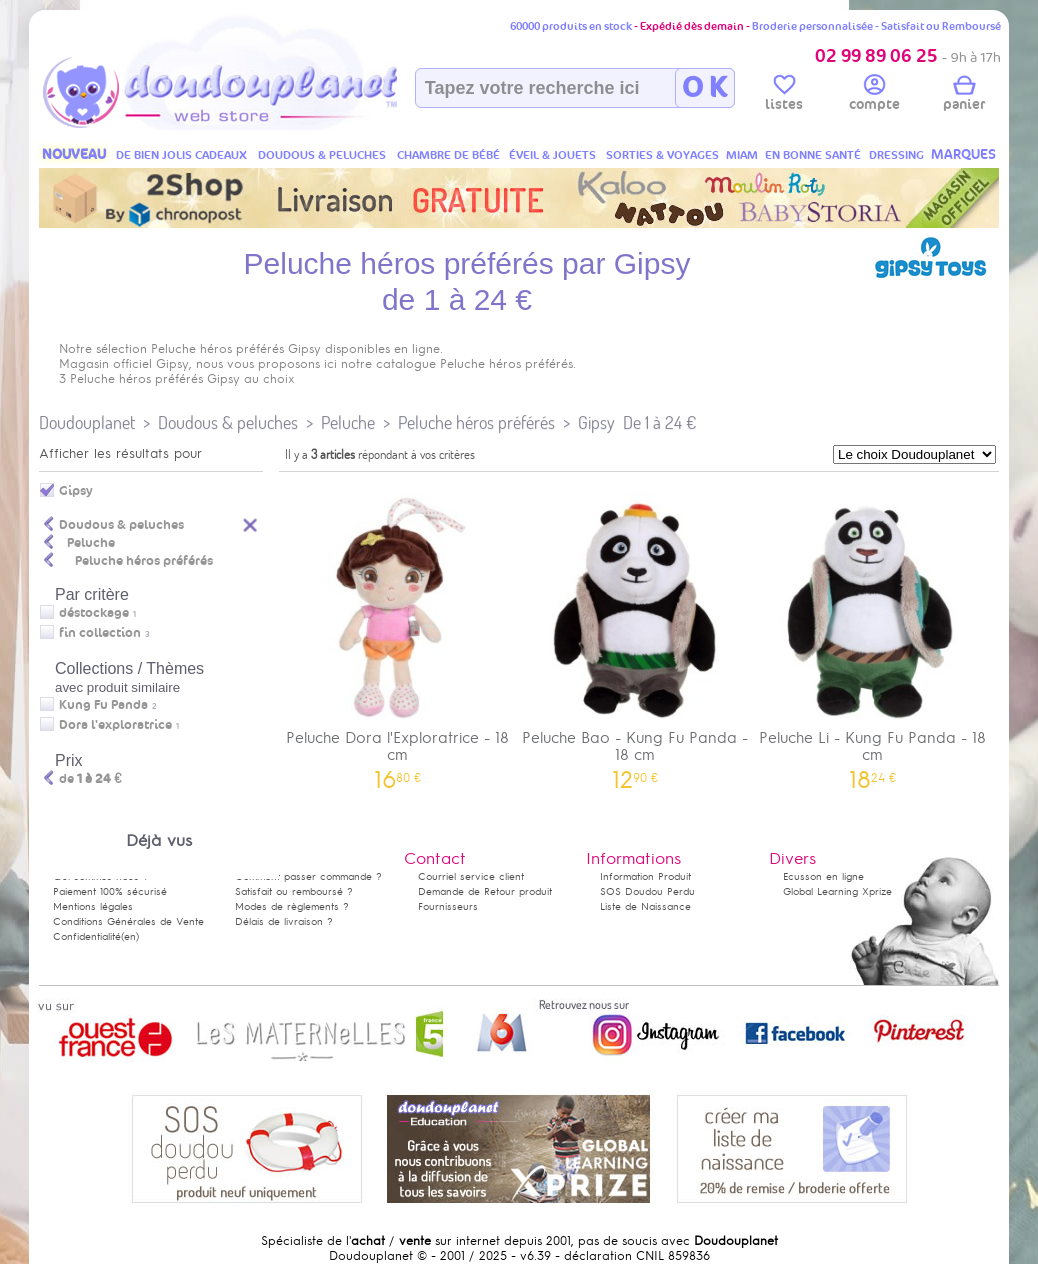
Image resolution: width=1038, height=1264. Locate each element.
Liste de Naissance (645, 906)
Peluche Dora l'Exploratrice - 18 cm (398, 634)
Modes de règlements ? (292, 906)
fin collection (100, 633)
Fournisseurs (448, 906)
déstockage (94, 613)
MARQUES (963, 154)
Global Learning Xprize (837, 891)
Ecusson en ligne (823, 876)
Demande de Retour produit (485, 891)
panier (964, 96)
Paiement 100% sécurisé (110, 891)
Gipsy (596, 422)
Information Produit (645, 876)
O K (704, 88)
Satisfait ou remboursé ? (294, 891)
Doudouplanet (87, 422)
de (90, 779)
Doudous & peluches (228, 422)
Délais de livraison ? (284, 921)
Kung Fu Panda (103, 705)
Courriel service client (471, 876)
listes (784, 96)
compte (874, 96)
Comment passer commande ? (308, 876)
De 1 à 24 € (659, 422)
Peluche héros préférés (476, 422)
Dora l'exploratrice (115, 725)
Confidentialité (87, 936)
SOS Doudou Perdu (647, 891)
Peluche (348, 422)
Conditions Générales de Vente (128, 921)
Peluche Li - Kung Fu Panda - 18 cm (873, 634)
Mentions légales (93, 906)
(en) (130, 936)
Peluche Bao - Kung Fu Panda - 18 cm (636, 634)
